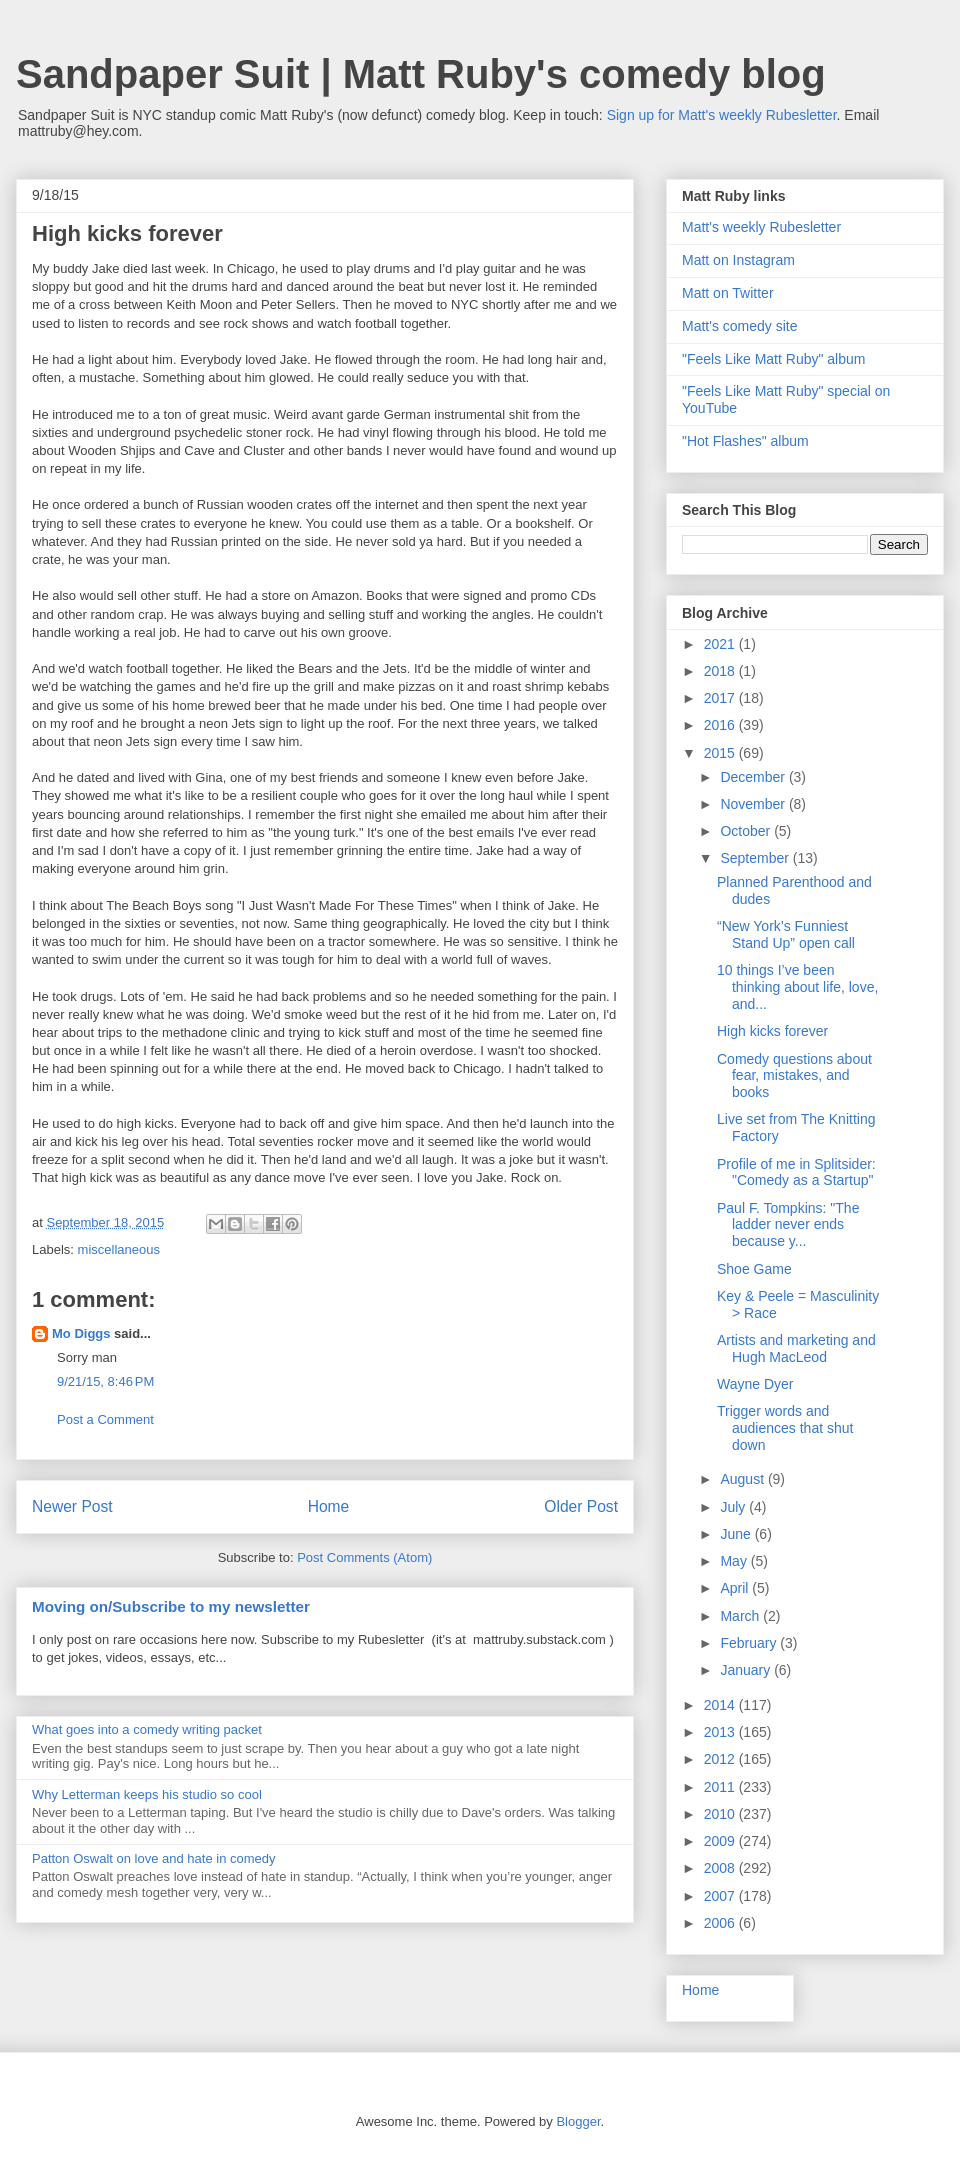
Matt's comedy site (740, 326)
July (734, 1507)
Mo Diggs (81, 1333)
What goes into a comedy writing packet (147, 1729)
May (735, 1561)
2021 (721, 644)
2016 (721, 725)
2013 (721, 1732)
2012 (721, 1759)
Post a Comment (105, 1419)
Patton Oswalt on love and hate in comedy (154, 1858)
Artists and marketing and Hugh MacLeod (796, 1348)
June (737, 1534)
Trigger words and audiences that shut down (785, 1428)
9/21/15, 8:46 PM (105, 1381)
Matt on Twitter (728, 293)
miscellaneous (119, 1249)
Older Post (581, 1506)
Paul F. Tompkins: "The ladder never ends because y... (788, 1225)
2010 (721, 1814)
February (750, 1643)
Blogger (578, 2121)
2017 (721, 698)
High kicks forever (772, 1031)
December (754, 777)
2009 (721, 1841)
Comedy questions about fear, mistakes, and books (794, 1076)
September (756, 858)
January (747, 1670)
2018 (721, 671)
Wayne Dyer (755, 1384)
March (741, 1616)
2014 (721, 1705)
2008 (721, 1868)
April (736, 1588)
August (743, 1479)
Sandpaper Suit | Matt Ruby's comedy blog (421, 74)
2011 (721, 1787)
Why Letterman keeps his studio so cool (147, 1794)
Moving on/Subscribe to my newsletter (171, 1606)
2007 (721, 1896)
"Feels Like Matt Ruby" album (773, 359)
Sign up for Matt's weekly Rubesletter (722, 115)
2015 (721, 753)
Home (329, 1506)
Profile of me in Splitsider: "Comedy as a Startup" (796, 1172)
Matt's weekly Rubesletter (761, 227)
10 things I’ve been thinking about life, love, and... (797, 987)
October (747, 831)
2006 (721, 1923)
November (754, 804)
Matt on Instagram (738, 260)
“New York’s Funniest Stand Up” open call (786, 934)
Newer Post (72, 1506)
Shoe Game (754, 1269)
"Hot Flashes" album (745, 441)
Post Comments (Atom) (364, 1557)
